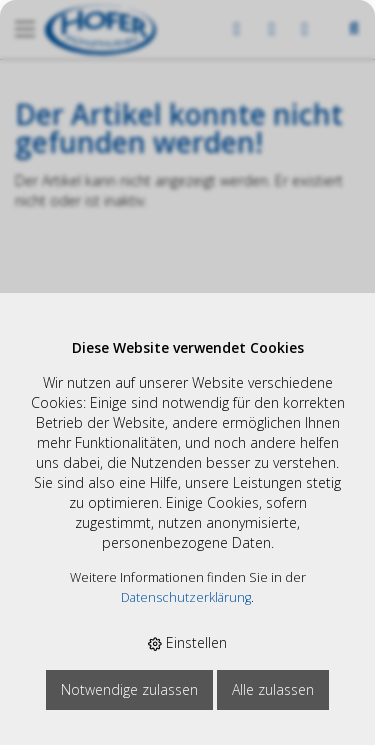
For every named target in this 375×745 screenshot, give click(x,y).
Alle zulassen (273, 689)
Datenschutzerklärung (186, 597)
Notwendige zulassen (129, 689)
